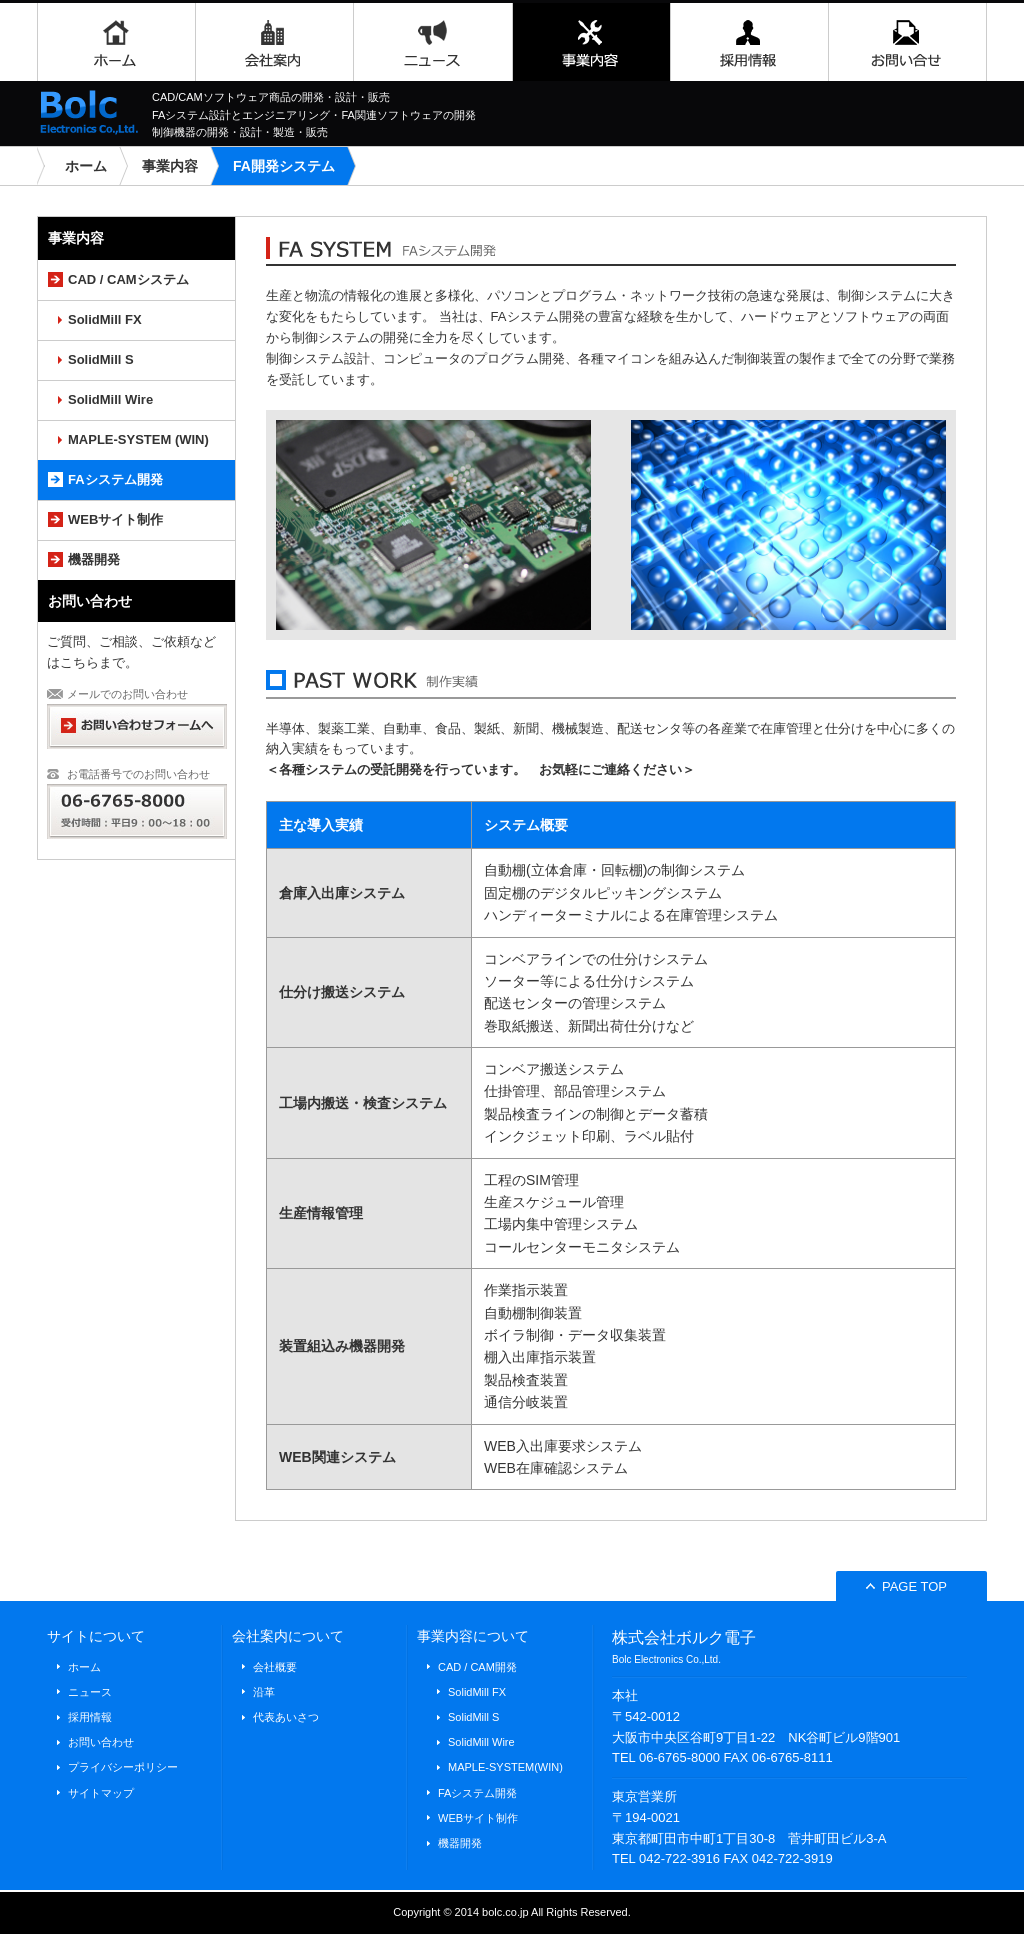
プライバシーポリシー (123, 1767)
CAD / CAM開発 (477, 1667)
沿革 (264, 1692)
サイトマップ (101, 1793)
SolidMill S (101, 359)
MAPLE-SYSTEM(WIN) (505, 1767)
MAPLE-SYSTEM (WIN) (138, 439)
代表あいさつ (286, 1717)
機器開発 (94, 559)
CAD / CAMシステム (128, 279)
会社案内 (274, 42)
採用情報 (749, 42)
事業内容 (591, 42)
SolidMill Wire (110, 399)
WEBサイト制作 (115, 519)
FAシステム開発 (115, 479)
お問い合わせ (907, 42)
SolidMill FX (105, 319)
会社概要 (275, 1667)
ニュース (432, 42)
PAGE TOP (906, 1586)
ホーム (116, 42)
